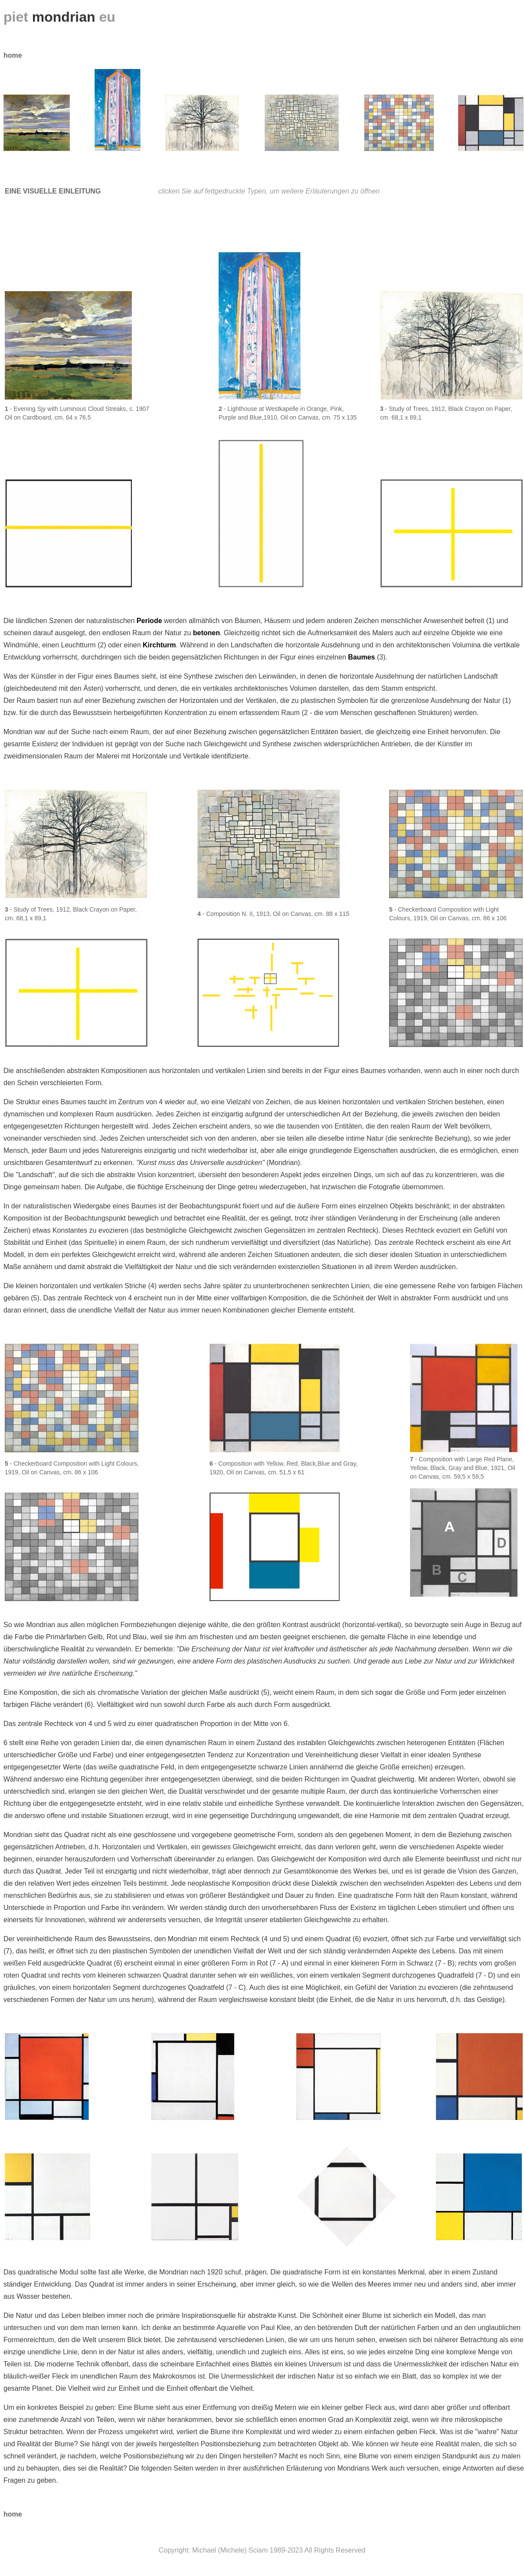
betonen (206, 633)
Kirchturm (159, 645)
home (12, 55)
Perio (149, 620)
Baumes (361, 657)
